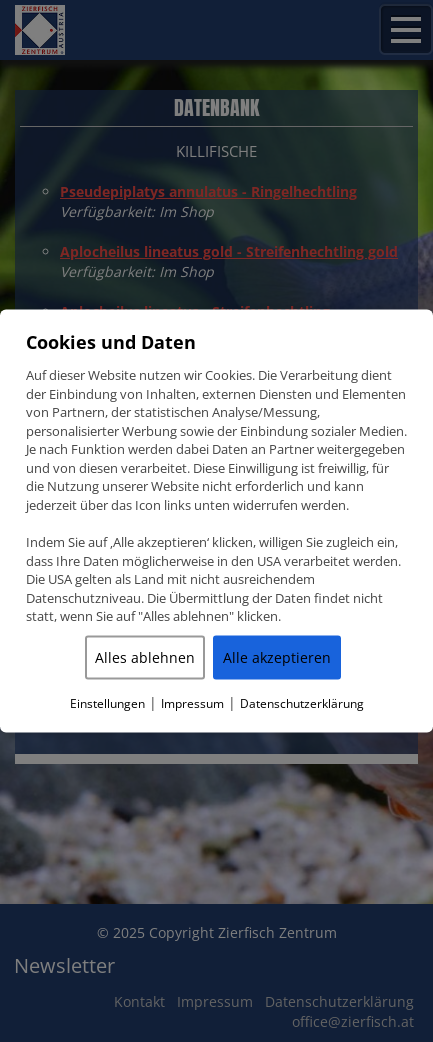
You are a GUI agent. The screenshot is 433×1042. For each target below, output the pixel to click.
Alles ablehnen (145, 656)
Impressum (192, 702)
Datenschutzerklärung (302, 702)
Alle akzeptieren (277, 656)
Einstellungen (107, 702)
